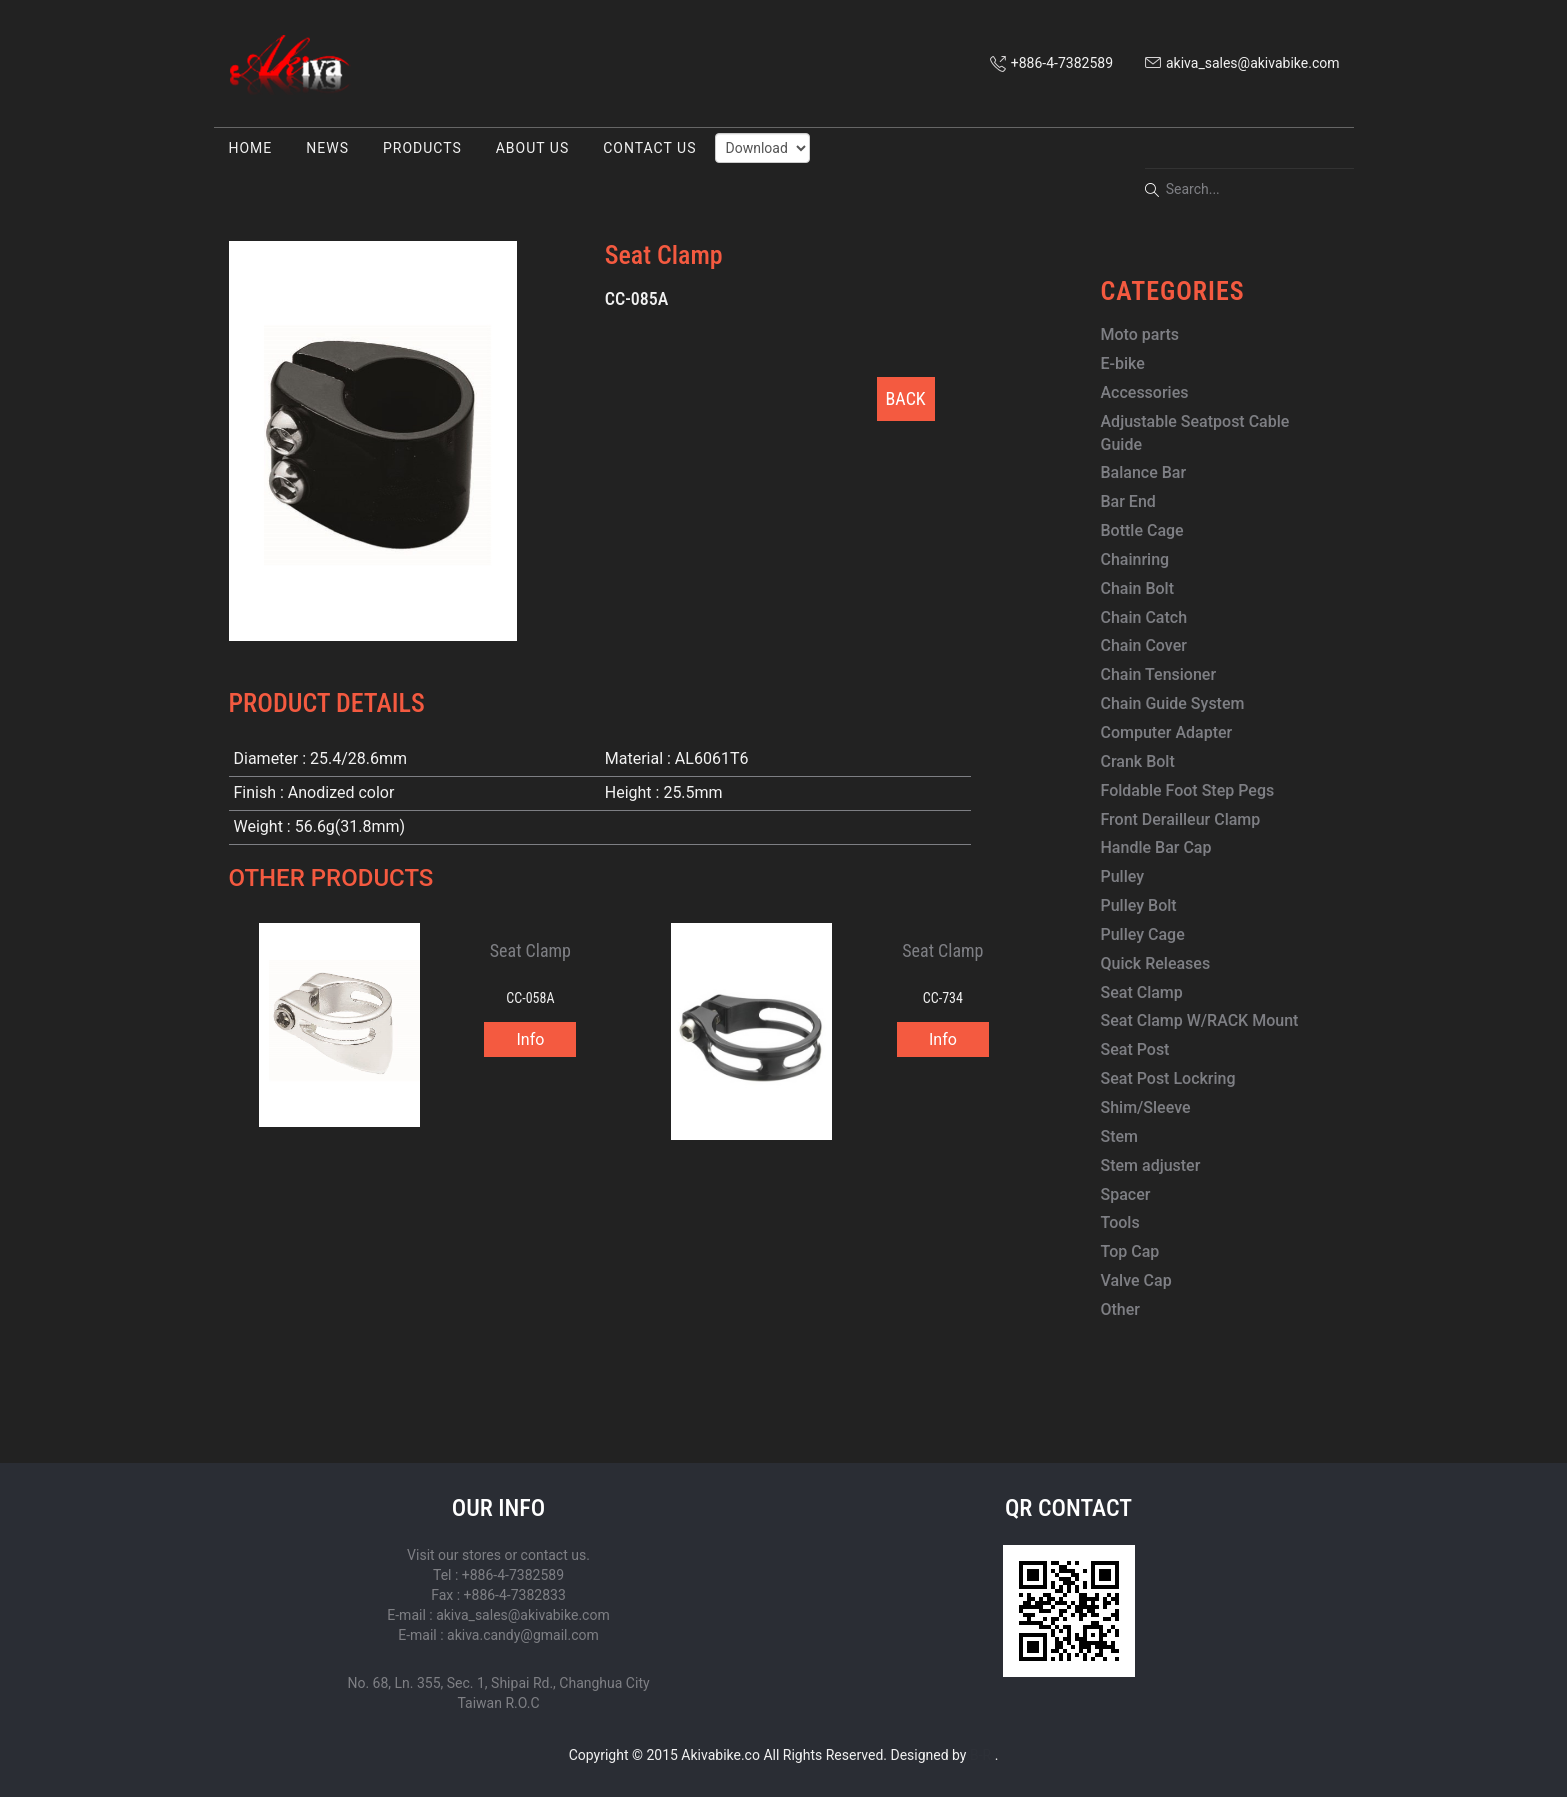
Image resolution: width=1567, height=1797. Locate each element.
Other (1120, 1309)
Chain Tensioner (1159, 674)
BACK (906, 398)
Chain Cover (1144, 645)
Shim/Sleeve (1146, 1107)
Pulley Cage (1143, 934)
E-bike (1123, 363)
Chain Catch (1144, 617)
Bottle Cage (1142, 530)
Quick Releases (1156, 963)
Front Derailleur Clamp (1181, 819)
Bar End (1128, 501)
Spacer (1126, 1194)
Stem (1120, 1136)
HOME (251, 148)
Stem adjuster (1151, 1165)
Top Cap (1130, 1251)
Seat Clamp (1142, 992)
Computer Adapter (1167, 732)
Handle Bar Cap (1156, 847)
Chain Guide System (1173, 703)
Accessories (1145, 392)
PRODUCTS (422, 148)
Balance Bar (1144, 472)
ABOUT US (533, 148)
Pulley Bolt (1139, 905)
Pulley (1123, 876)
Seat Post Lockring (1168, 1078)
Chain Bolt (1138, 588)
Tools (1120, 1222)
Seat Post (1135, 1049)
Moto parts (1140, 334)
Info (530, 1039)
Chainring (1135, 559)
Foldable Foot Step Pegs (1188, 790)
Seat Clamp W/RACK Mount (1200, 1020)
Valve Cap (1136, 1280)
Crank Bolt (1138, 761)
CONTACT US (649, 148)
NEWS (327, 148)
